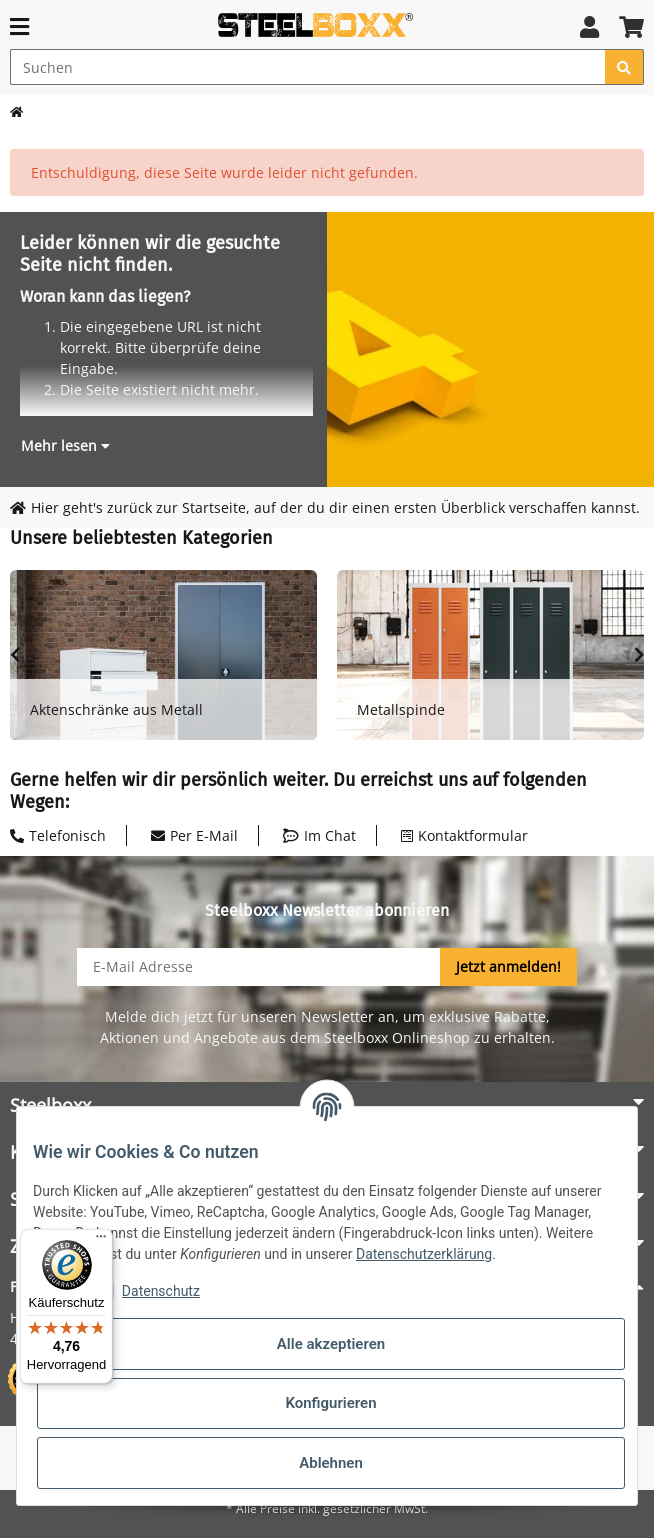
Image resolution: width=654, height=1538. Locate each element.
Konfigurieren (330, 1403)
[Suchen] (308, 67)
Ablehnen (331, 1463)
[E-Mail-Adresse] (259, 967)
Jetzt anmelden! (508, 966)
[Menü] (101, 1241)
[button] (589, 26)
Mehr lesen (65, 445)
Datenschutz (161, 1291)
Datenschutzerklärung (424, 1254)
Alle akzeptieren (331, 1344)
